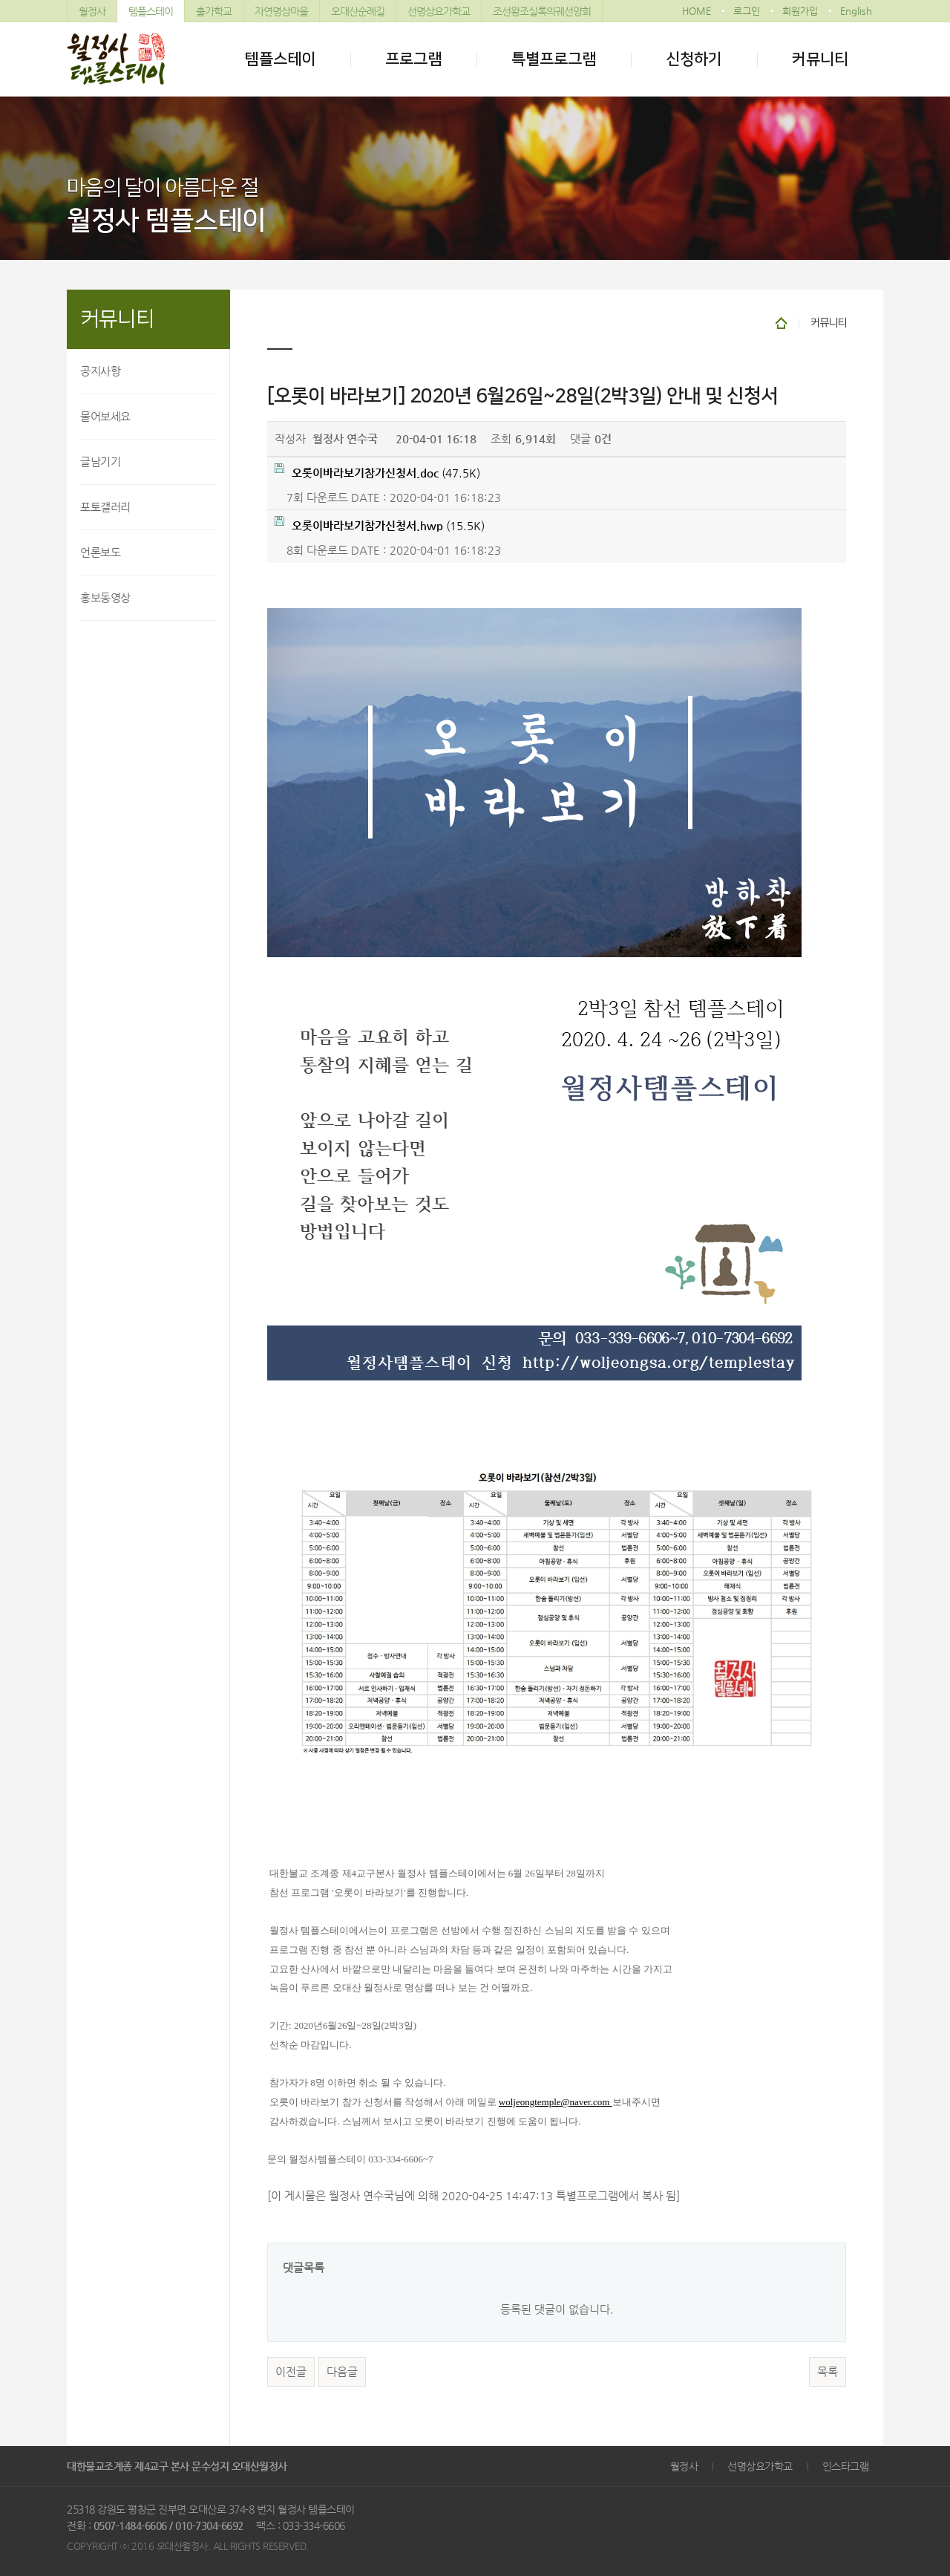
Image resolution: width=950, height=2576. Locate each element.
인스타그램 (845, 2466)
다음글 (342, 2372)
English (856, 10)
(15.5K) (380, 524)
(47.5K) (377, 471)
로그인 (746, 10)
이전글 (291, 2372)
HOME (696, 10)
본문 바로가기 (0, 0)
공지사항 (100, 371)
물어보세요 (105, 416)
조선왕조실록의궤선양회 (542, 11)
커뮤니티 (820, 59)
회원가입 (800, 10)
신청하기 (694, 59)
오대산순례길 (357, 11)
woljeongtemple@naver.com (555, 2101)
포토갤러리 (105, 506)
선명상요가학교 (438, 11)
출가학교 (214, 11)
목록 (827, 2372)
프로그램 (413, 59)
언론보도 (100, 552)
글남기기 (100, 461)
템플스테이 (150, 11)
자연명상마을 (281, 11)
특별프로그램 (553, 59)
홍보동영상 (105, 597)
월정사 (92, 11)
